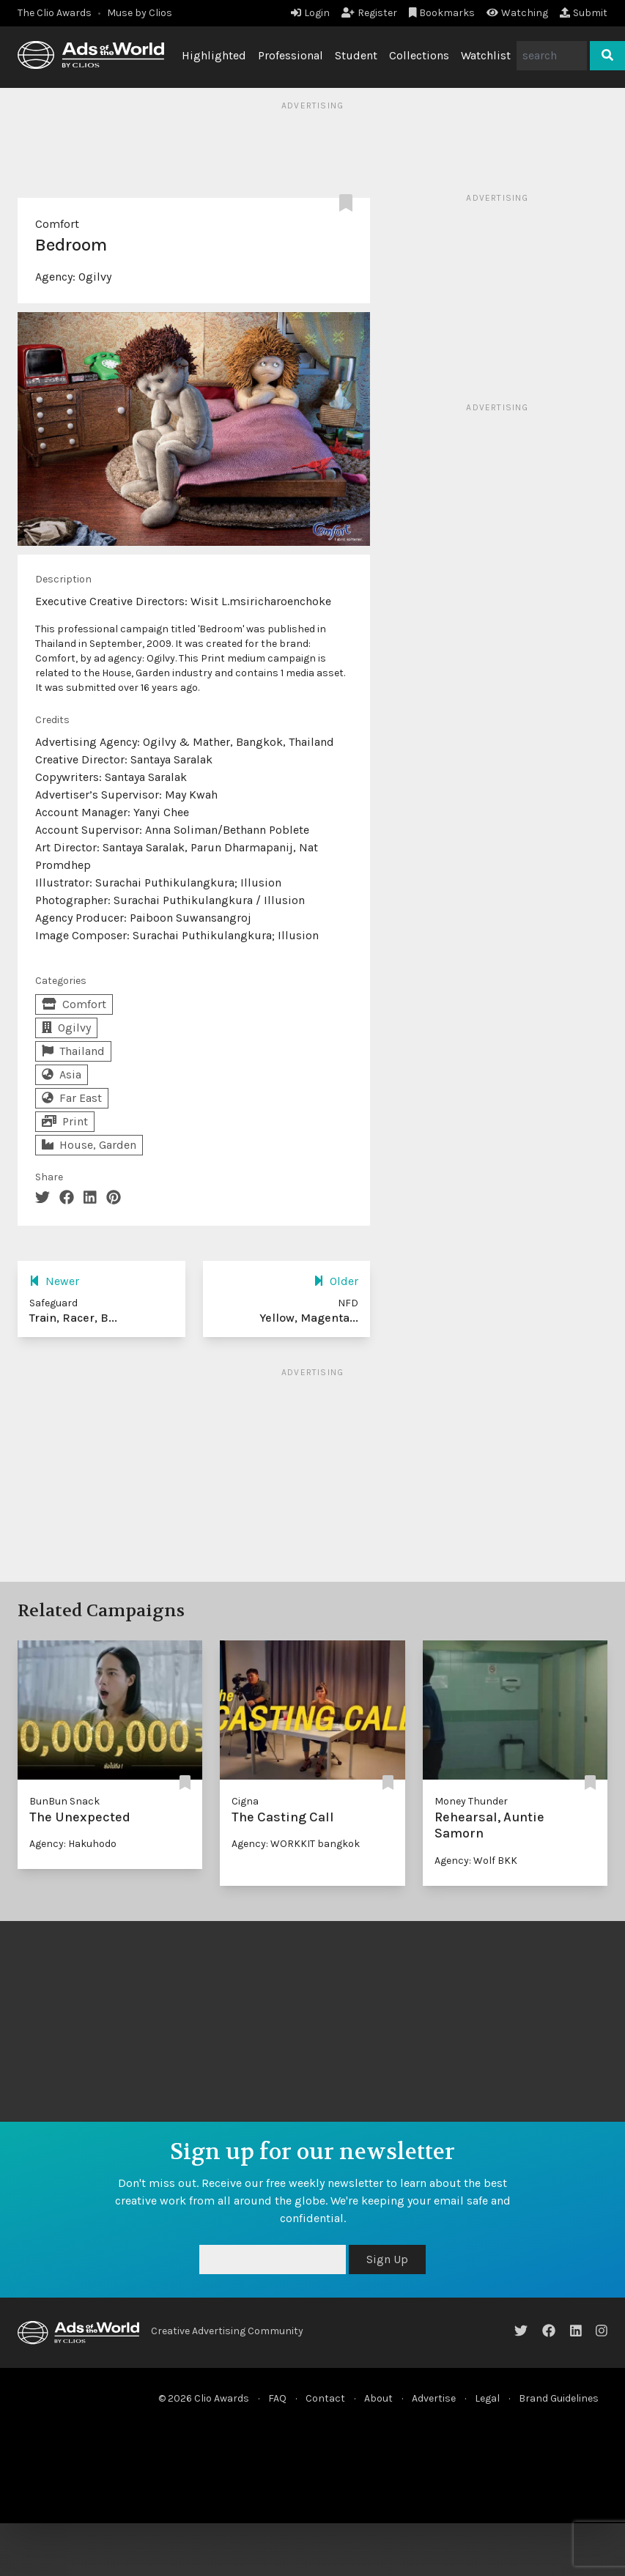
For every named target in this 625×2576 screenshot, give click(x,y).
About (378, 2398)
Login (310, 13)
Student (356, 55)
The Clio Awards (55, 13)
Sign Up (387, 2259)
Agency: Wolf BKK (475, 1860)
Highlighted (214, 55)
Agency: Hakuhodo (73, 1843)
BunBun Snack (64, 1801)
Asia (61, 1074)
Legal (487, 2398)
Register (369, 13)
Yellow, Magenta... (308, 1318)
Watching (517, 13)
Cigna (245, 1801)
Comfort (57, 224)
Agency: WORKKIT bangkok (296, 1843)
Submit (583, 13)
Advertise (434, 2398)
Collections (419, 55)
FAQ (277, 2398)
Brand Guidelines (559, 2398)
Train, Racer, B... (73, 1318)
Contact (325, 2398)
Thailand (73, 1051)
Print (65, 1121)
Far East (72, 1098)
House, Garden (89, 1145)
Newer (54, 1281)
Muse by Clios (139, 13)
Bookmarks (442, 13)
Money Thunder (471, 1801)
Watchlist (486, 55)
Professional (290, 55)
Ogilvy (94, 277)
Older (336, 1281)
